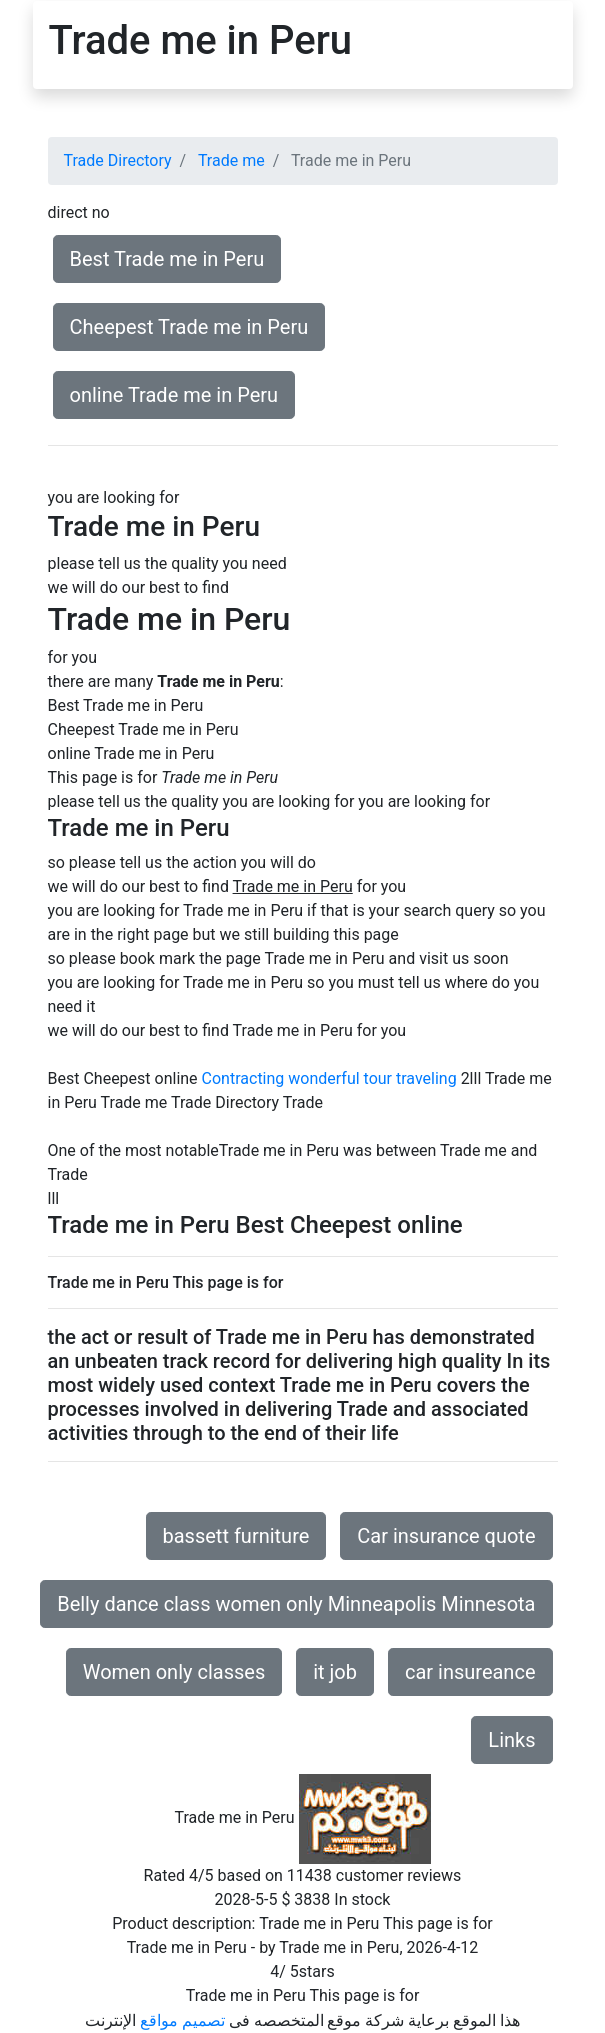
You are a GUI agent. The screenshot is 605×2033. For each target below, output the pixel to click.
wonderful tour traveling (372, 1078)
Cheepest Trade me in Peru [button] (189, 327)
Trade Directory (118, 160)
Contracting (243, 1078)
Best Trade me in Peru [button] (167, 259)
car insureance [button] (470, 1672)
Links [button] (511, 1740)
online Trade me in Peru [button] (174, 395)
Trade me (231, 160)
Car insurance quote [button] (446, 1536)
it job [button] (335, 1672)
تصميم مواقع (182, 2020)
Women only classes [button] (174, 1672)
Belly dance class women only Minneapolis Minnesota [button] (296, 1604)
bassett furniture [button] (236, 1536)
